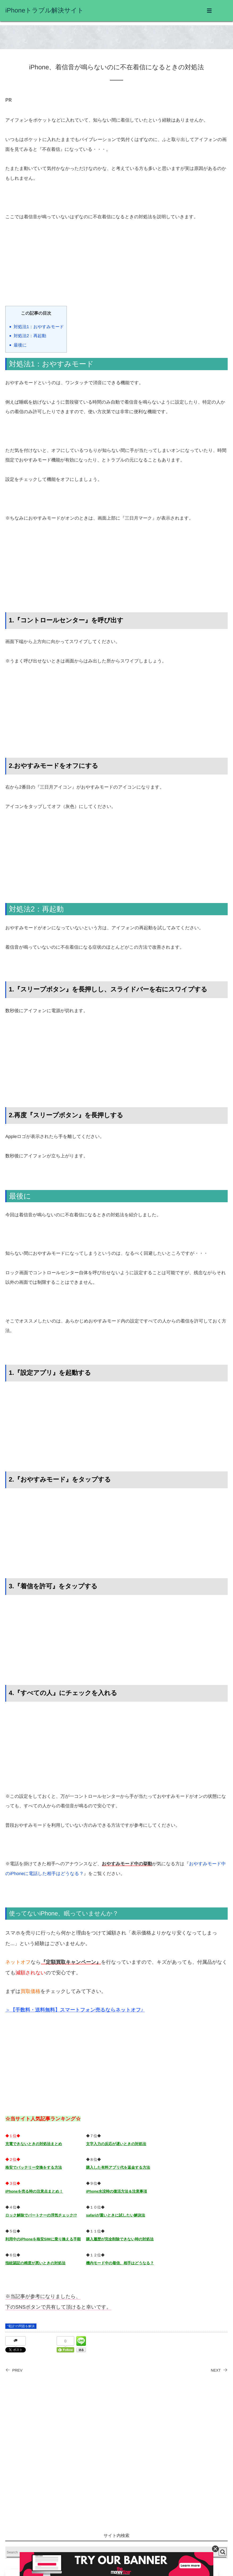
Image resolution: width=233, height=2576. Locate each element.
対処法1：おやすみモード (39, 326)
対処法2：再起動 (30, 335)
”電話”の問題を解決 (21, 2326)
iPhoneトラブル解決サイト (44, 10)
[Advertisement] (116, 269)
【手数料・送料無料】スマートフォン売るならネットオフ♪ (77, 2010)
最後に (20, 345)
